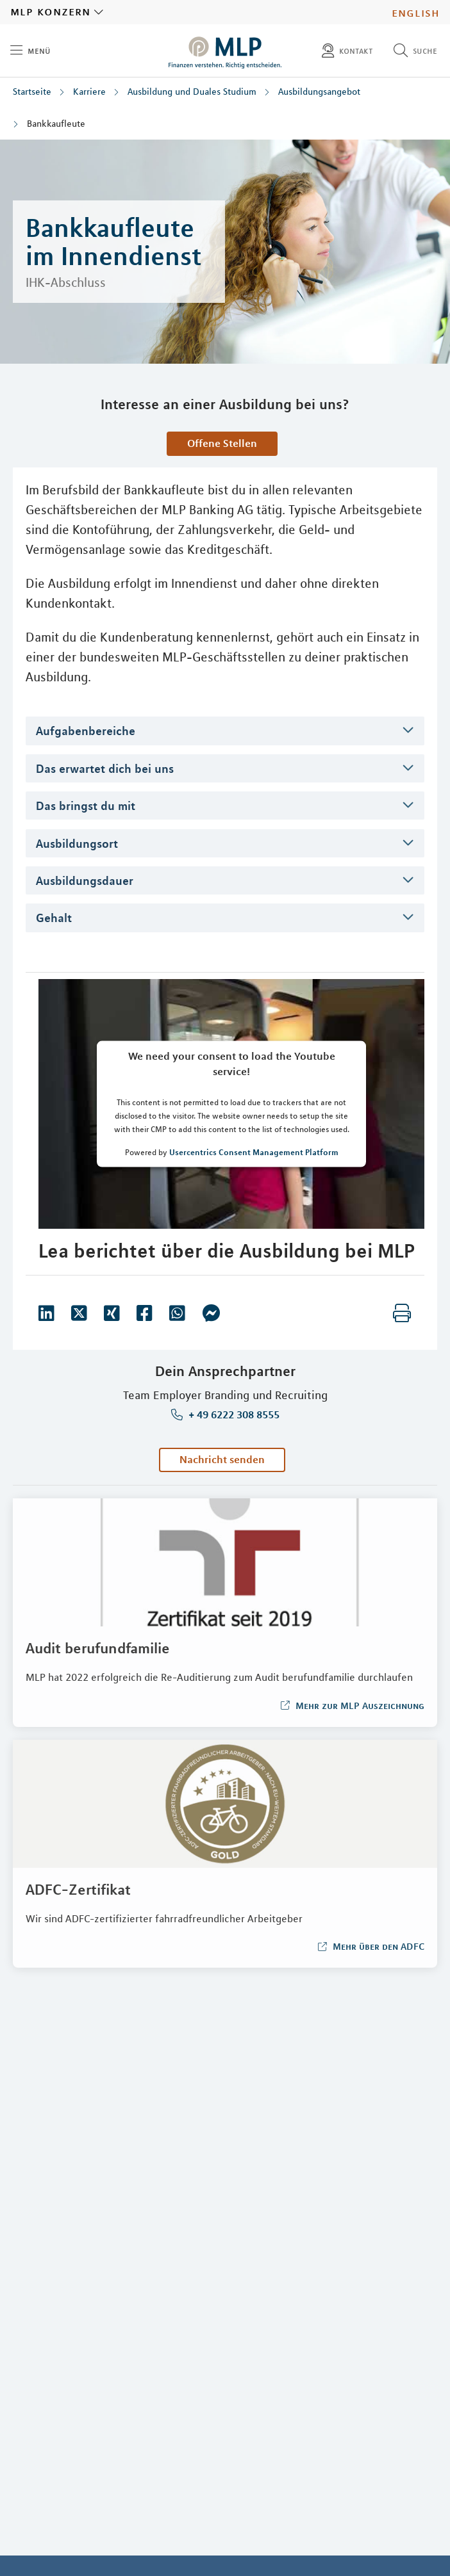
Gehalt (54, 918)
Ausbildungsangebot (319, 91)
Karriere (89, 91)
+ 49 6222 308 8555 (232, 1415)
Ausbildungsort (77, 843)
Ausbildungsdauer (84, 880)
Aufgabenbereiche (85, 731)
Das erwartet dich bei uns (105, 768)
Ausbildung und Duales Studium (192, 91)
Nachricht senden (222, 1459)
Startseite (32, 91)
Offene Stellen (222, 443)
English (416, 12)
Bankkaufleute (56, 123)
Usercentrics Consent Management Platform (253, 1151)
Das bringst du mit (85, 805)
